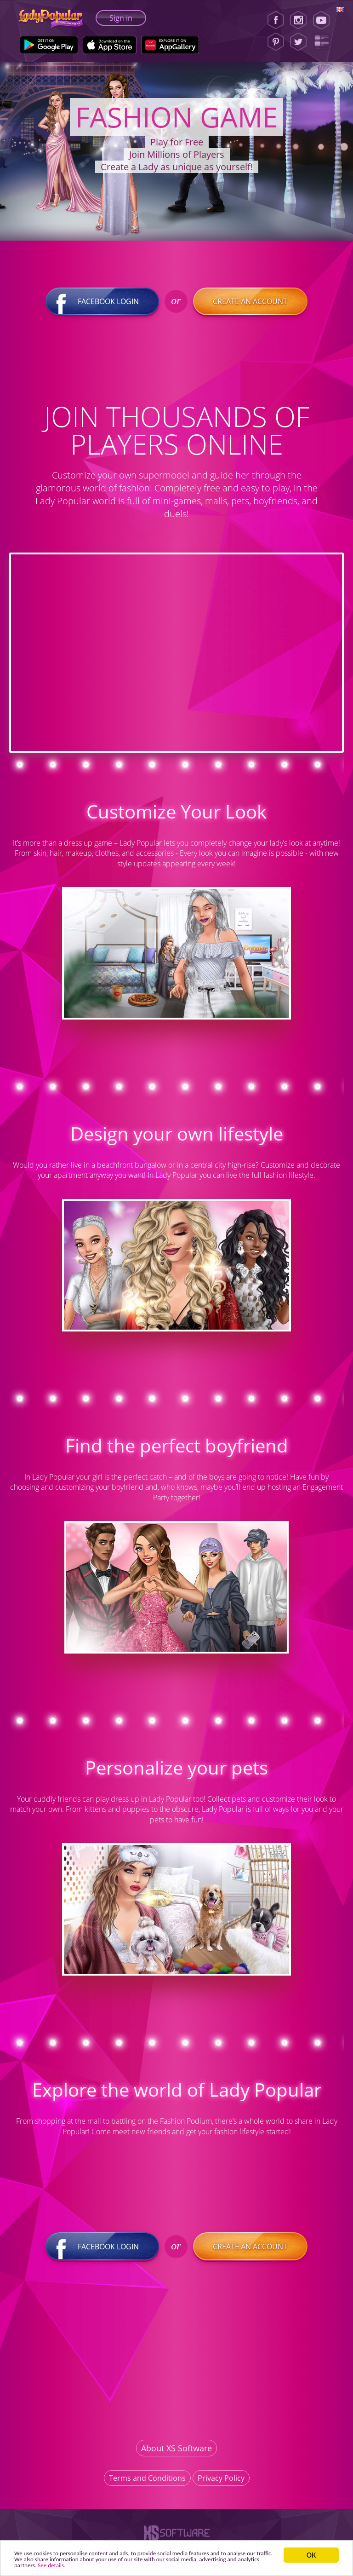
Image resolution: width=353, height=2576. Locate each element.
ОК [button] (314, 2549)
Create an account (249, 307)
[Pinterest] (276, 42)
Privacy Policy (221, 2483)
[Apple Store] (110, 45)
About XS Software (176, 2453)
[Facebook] (276, 20)
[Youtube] (324, 20)
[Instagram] (298, 20)
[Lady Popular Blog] (324, 42)
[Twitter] (298, 42)
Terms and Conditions (147, 2483)
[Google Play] (49, 45)
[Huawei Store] (170, 45)
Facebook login (103, 307)
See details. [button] (186, 2565)
